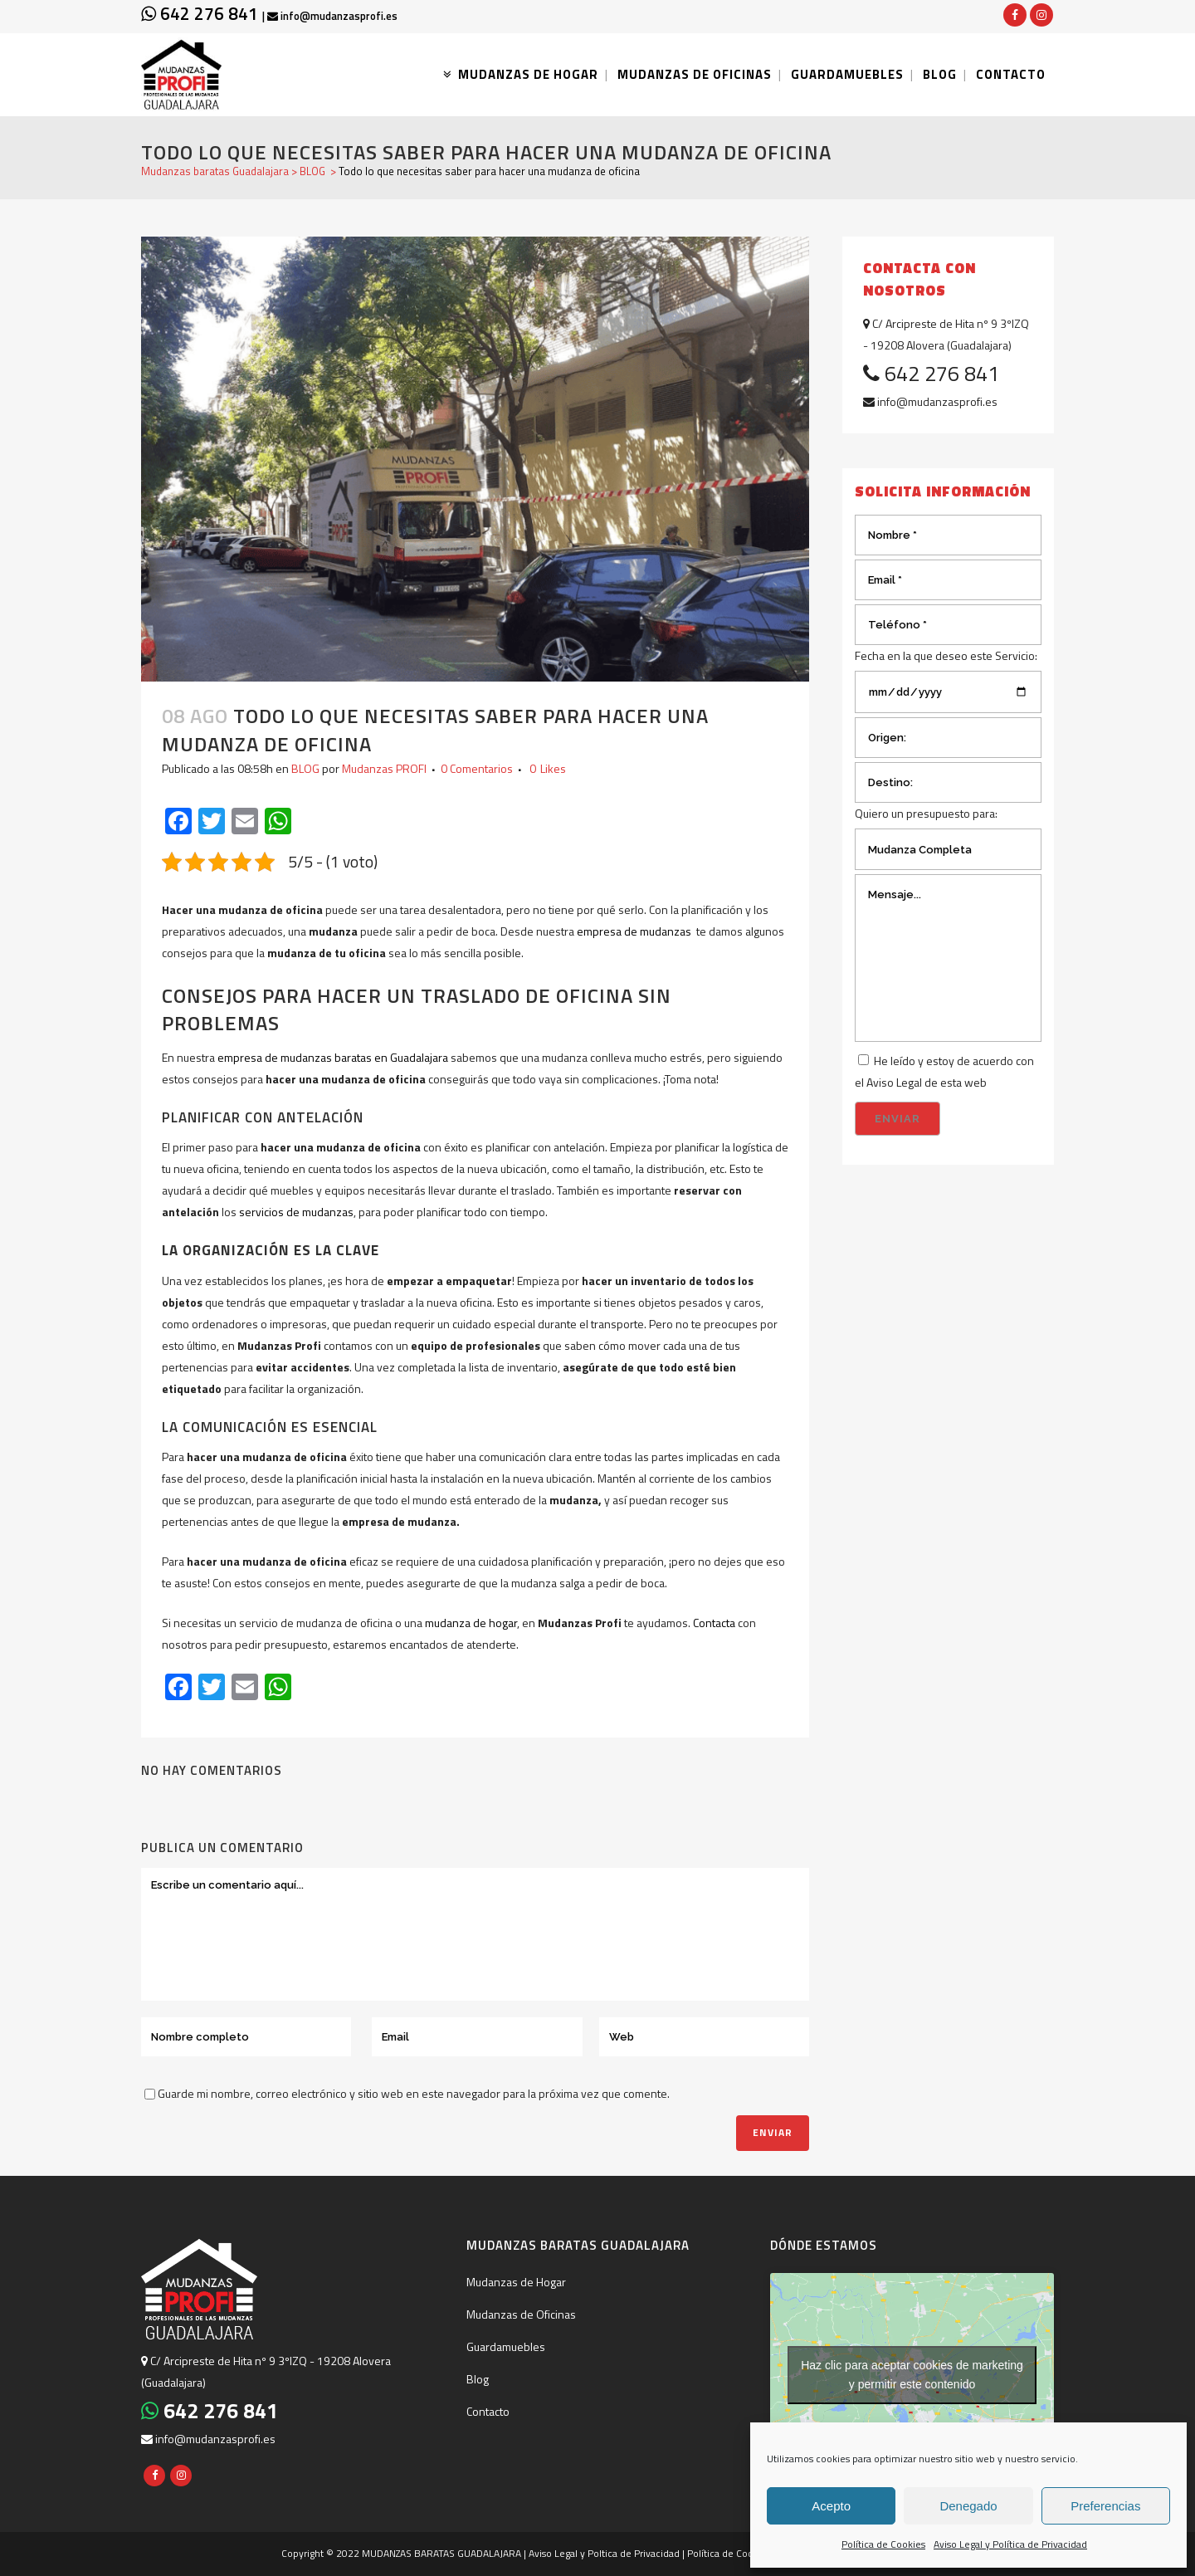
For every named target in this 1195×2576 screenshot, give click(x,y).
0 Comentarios (477, 768)
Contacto (488, 2411)
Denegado (968, 2506)
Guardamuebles (505, 2346)
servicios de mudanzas (296, 1211)
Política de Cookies (883, 2544)
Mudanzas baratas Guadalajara (215, 171)
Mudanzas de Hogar (516, 2281)
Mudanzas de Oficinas (521, 2314)
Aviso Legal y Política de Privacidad (1010, 2544)
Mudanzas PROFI (384, 768)
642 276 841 (201, 13)
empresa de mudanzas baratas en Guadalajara (332, 1057)
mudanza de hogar (471, 1622)
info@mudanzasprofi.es (332, 15)
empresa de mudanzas (634, 931)
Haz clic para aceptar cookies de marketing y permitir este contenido (912, 2374)
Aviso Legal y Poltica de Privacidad (604, 2553)
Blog (477, 2379)
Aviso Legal (894, 1082)
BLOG (312, 171)
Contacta (714, 1622)
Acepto (831, 2506)
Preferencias (1105, 2506)
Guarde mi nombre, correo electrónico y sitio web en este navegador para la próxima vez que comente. (414, 2093)
